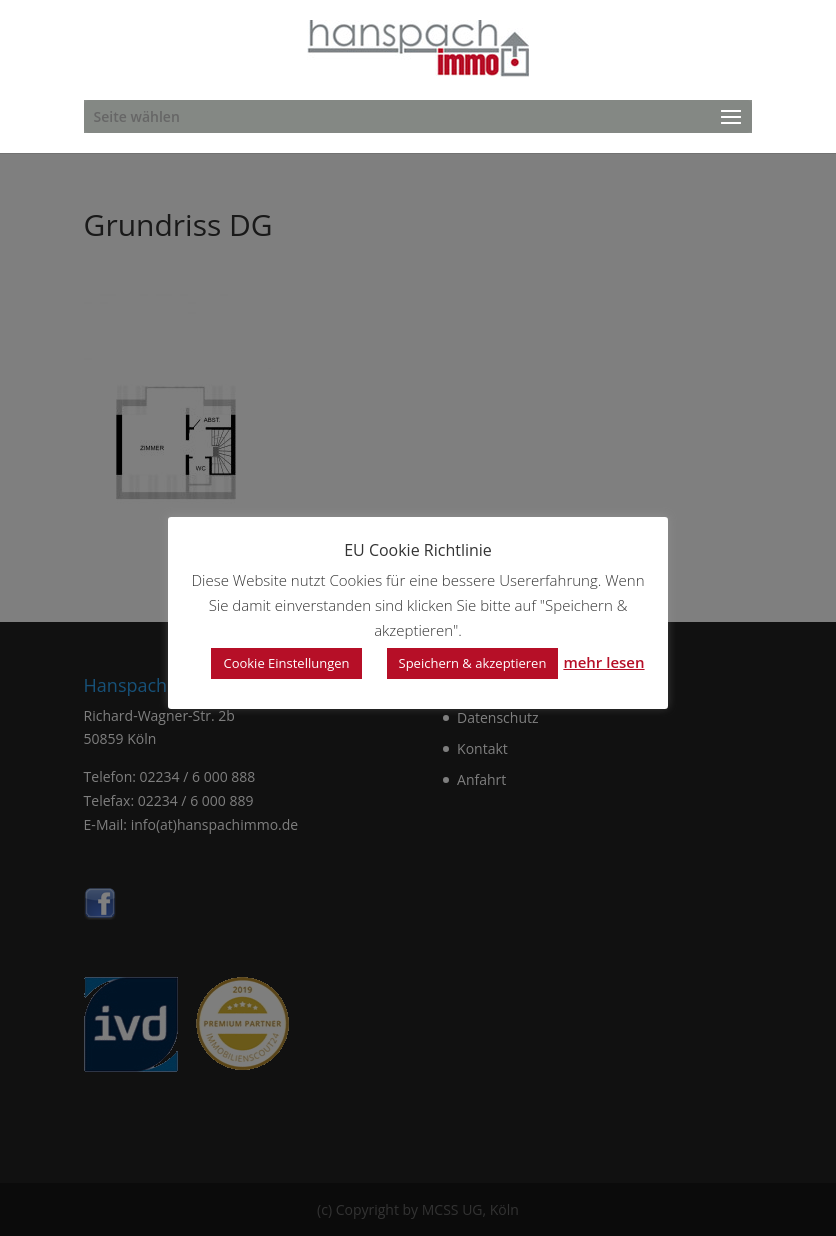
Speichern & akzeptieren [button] (473, 663)
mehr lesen (603, 662)
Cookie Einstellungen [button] (286, 663)
